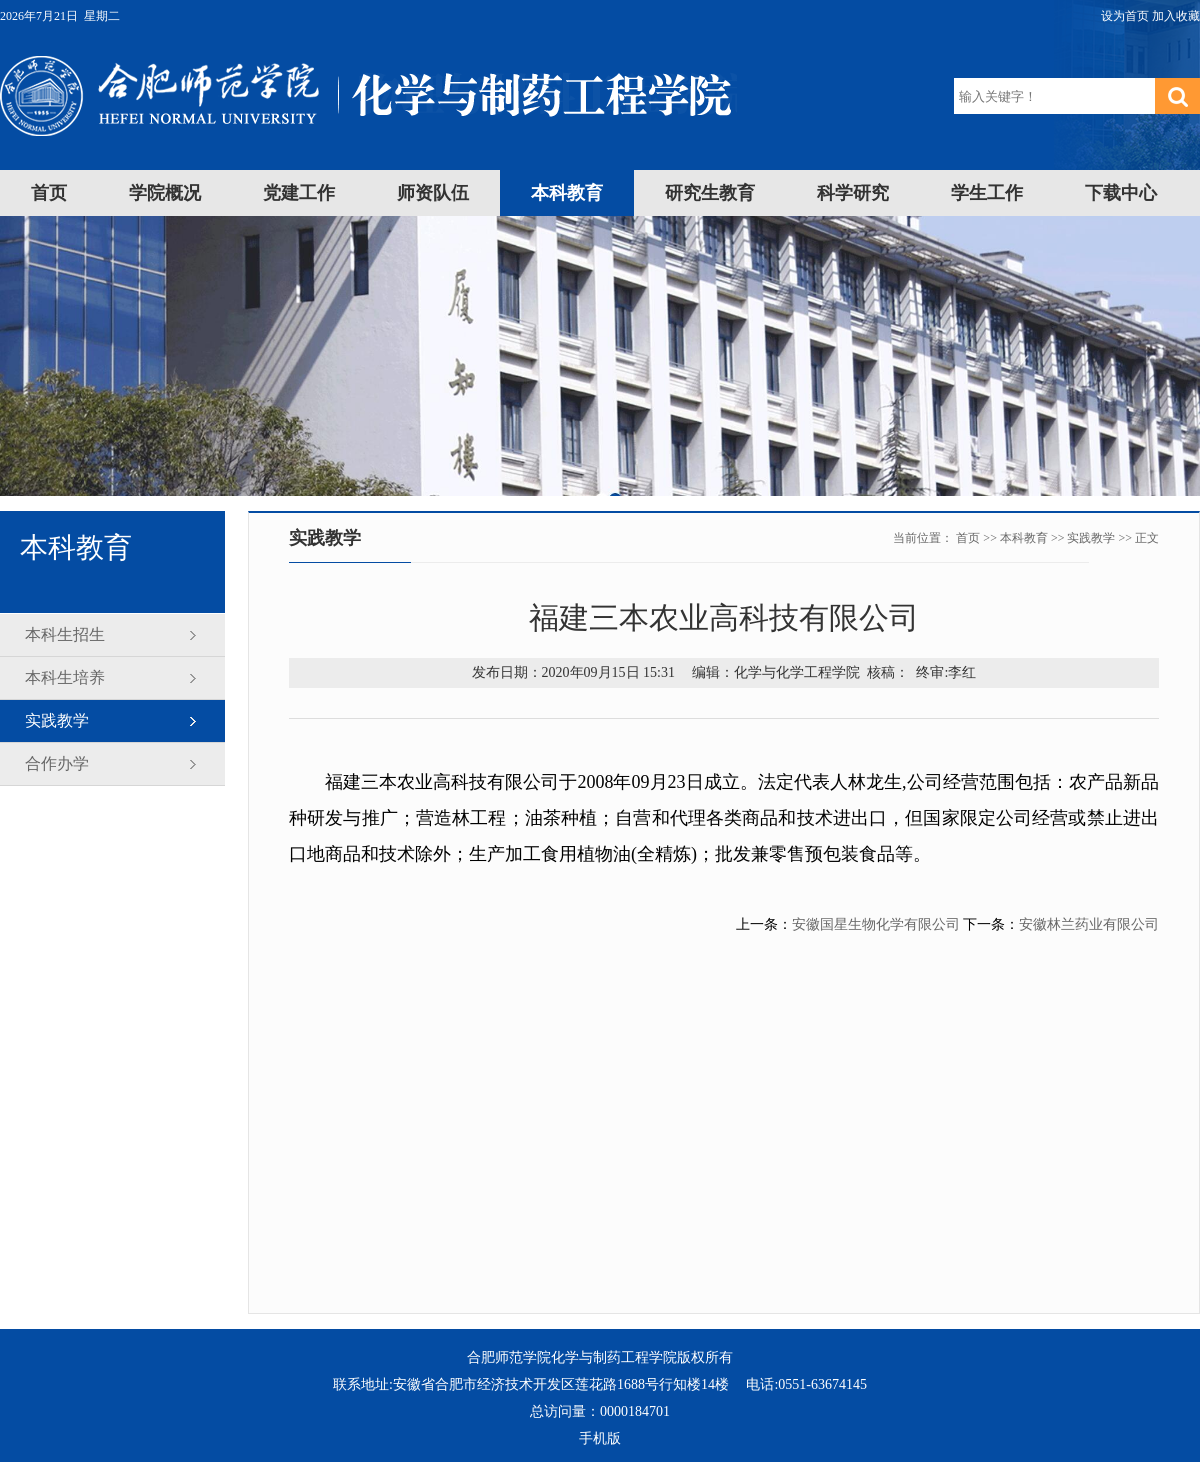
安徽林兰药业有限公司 (1089, 924)
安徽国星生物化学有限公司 (876, 924)
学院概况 (165, 193)
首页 (49, 193)
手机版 (600, 1438)
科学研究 (853, 193)
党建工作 (299, 193)
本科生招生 (65, 634)
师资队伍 (433, 193)
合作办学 (57, 763)
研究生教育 (710, 193)
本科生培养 (65, 677)
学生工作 (987, 193)
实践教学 (57, 720)
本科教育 (567, 193)
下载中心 (1121, 193)
